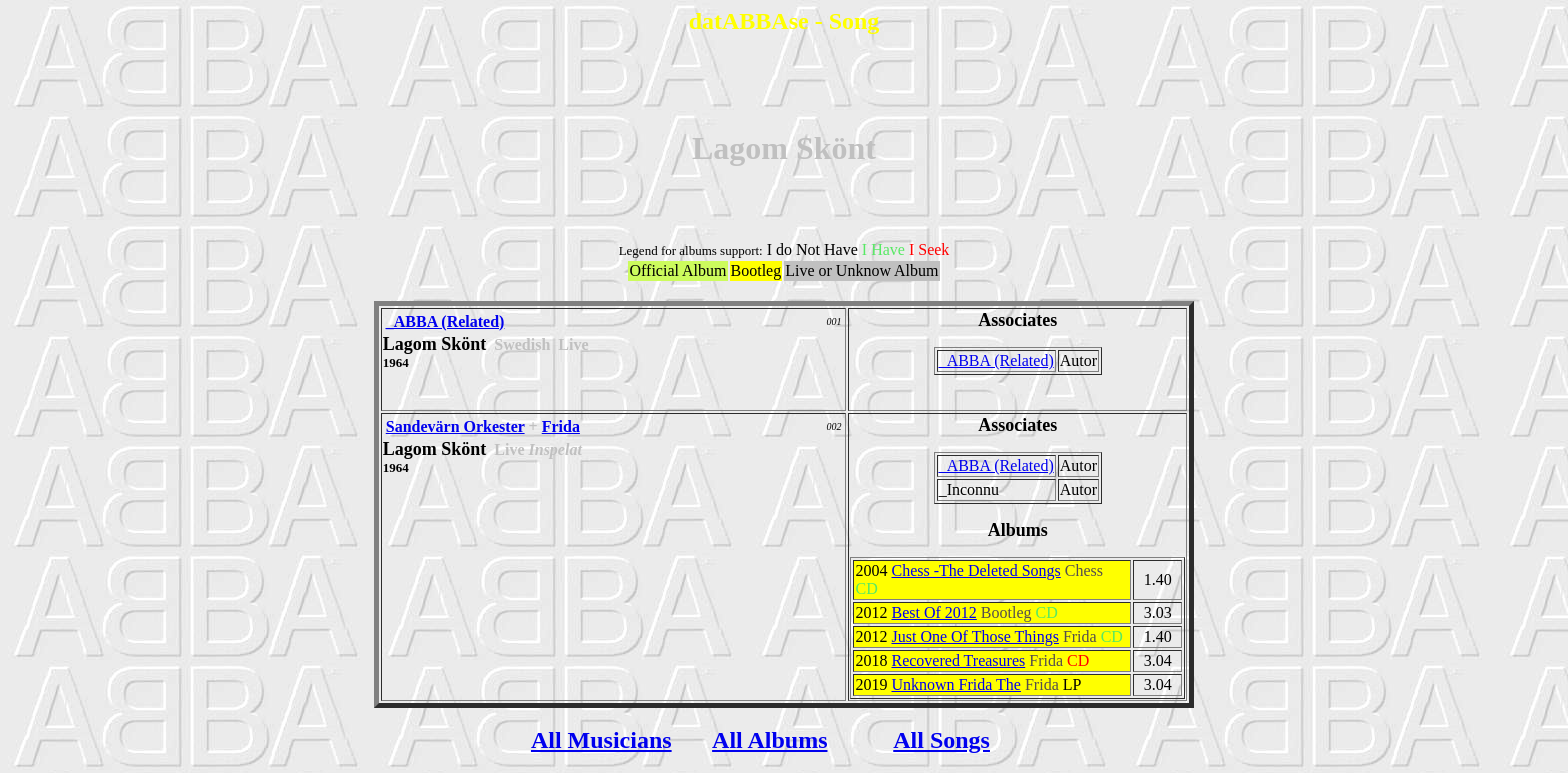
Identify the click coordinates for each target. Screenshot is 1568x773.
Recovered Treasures (958, 660)
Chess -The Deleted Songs (975, 570)
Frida (561, 426)
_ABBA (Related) (445, 321)
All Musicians (601, 740)
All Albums (769, 740)
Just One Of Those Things (974, 636)
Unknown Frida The (955, 684)
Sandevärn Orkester (455, 426)
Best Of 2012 (933, 612)
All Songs (941, 740)
